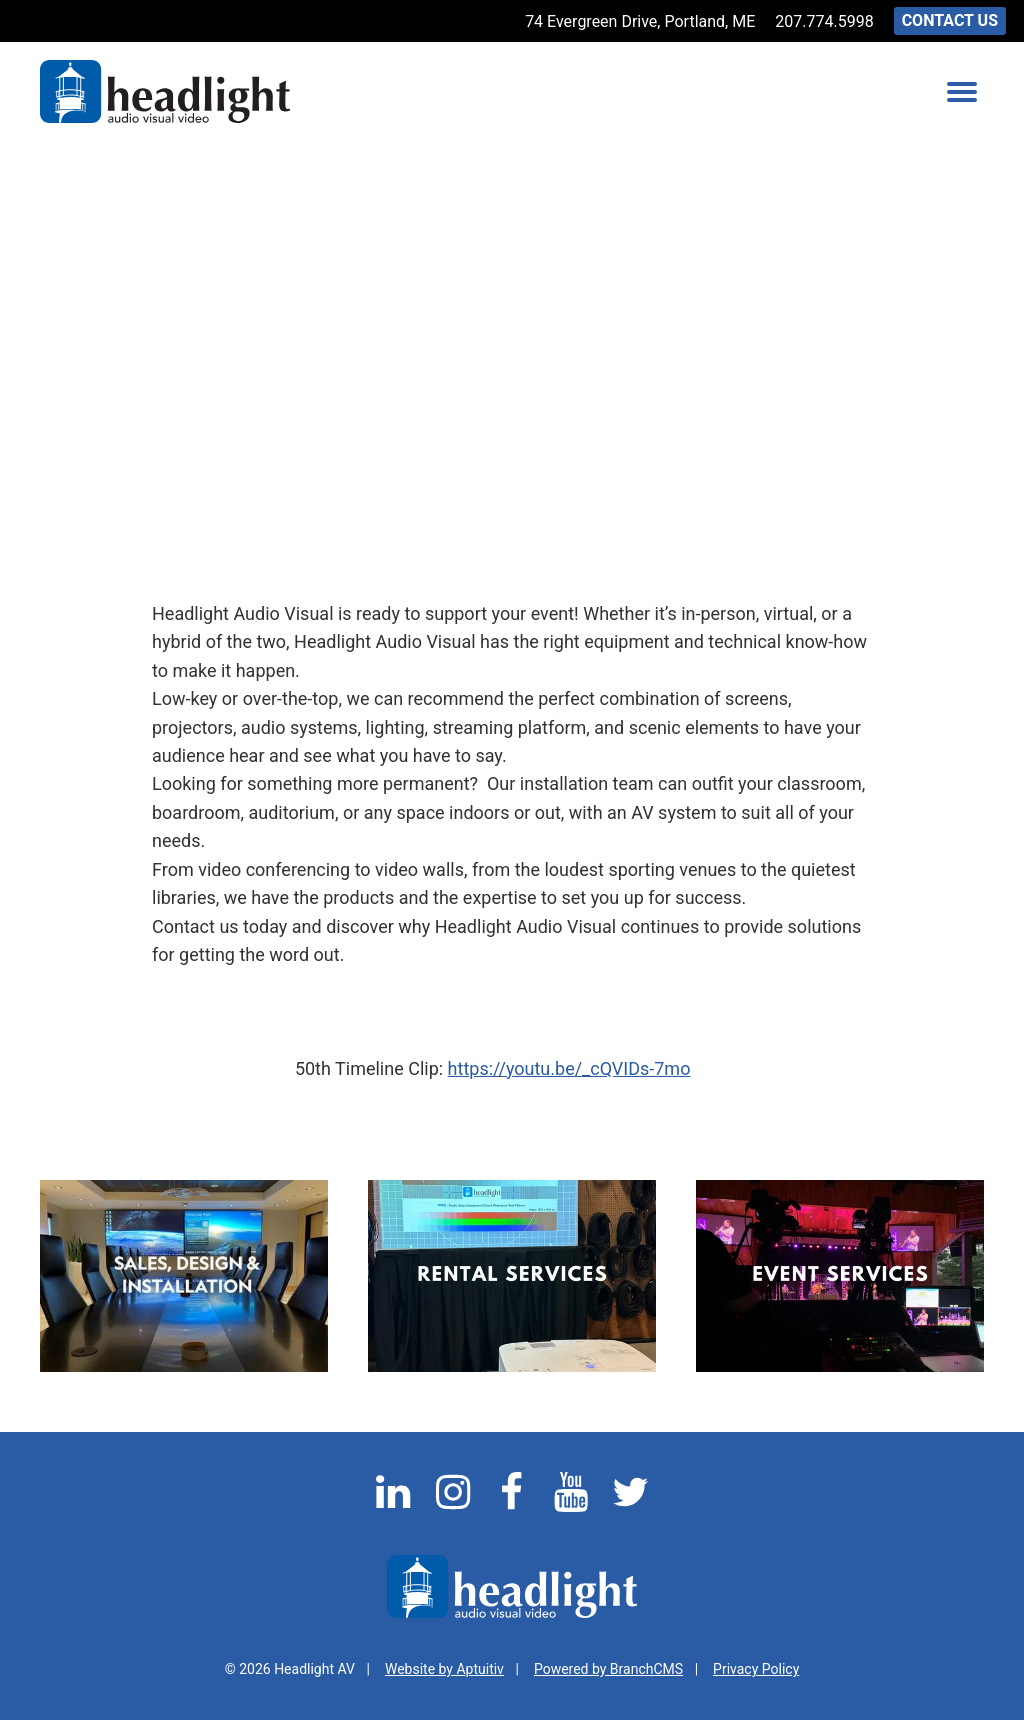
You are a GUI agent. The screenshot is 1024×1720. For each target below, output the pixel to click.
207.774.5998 (824, 21)
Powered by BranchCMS (608, 1669)
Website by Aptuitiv (444, 1669)
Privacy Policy (756, 1669)
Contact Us (950, 20)
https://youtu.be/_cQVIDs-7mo (569, 1068)
